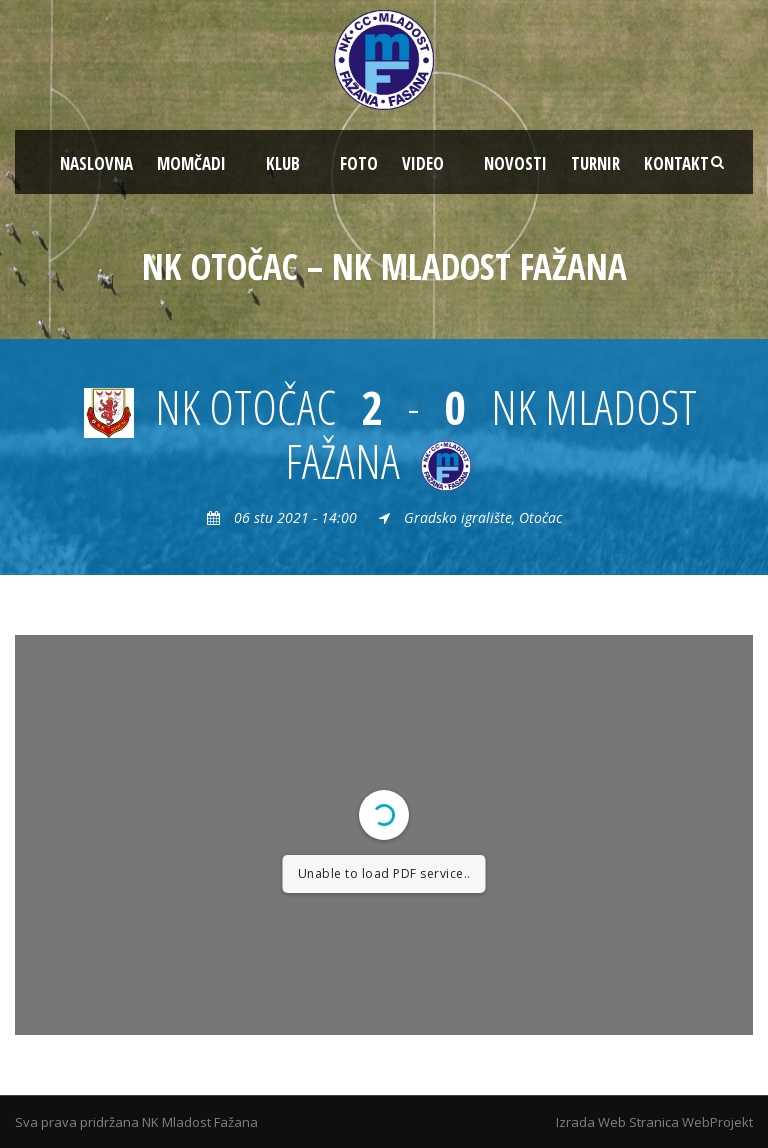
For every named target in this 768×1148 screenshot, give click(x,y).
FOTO (359, 163)
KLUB (283, 163)
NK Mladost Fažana (200, 1122)
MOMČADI (191, 163)
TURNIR (595, 163)
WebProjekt (717, 1122)
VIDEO (423, 163)
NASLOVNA (96, 163)
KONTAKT (676, 163)
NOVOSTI (515, 163)
